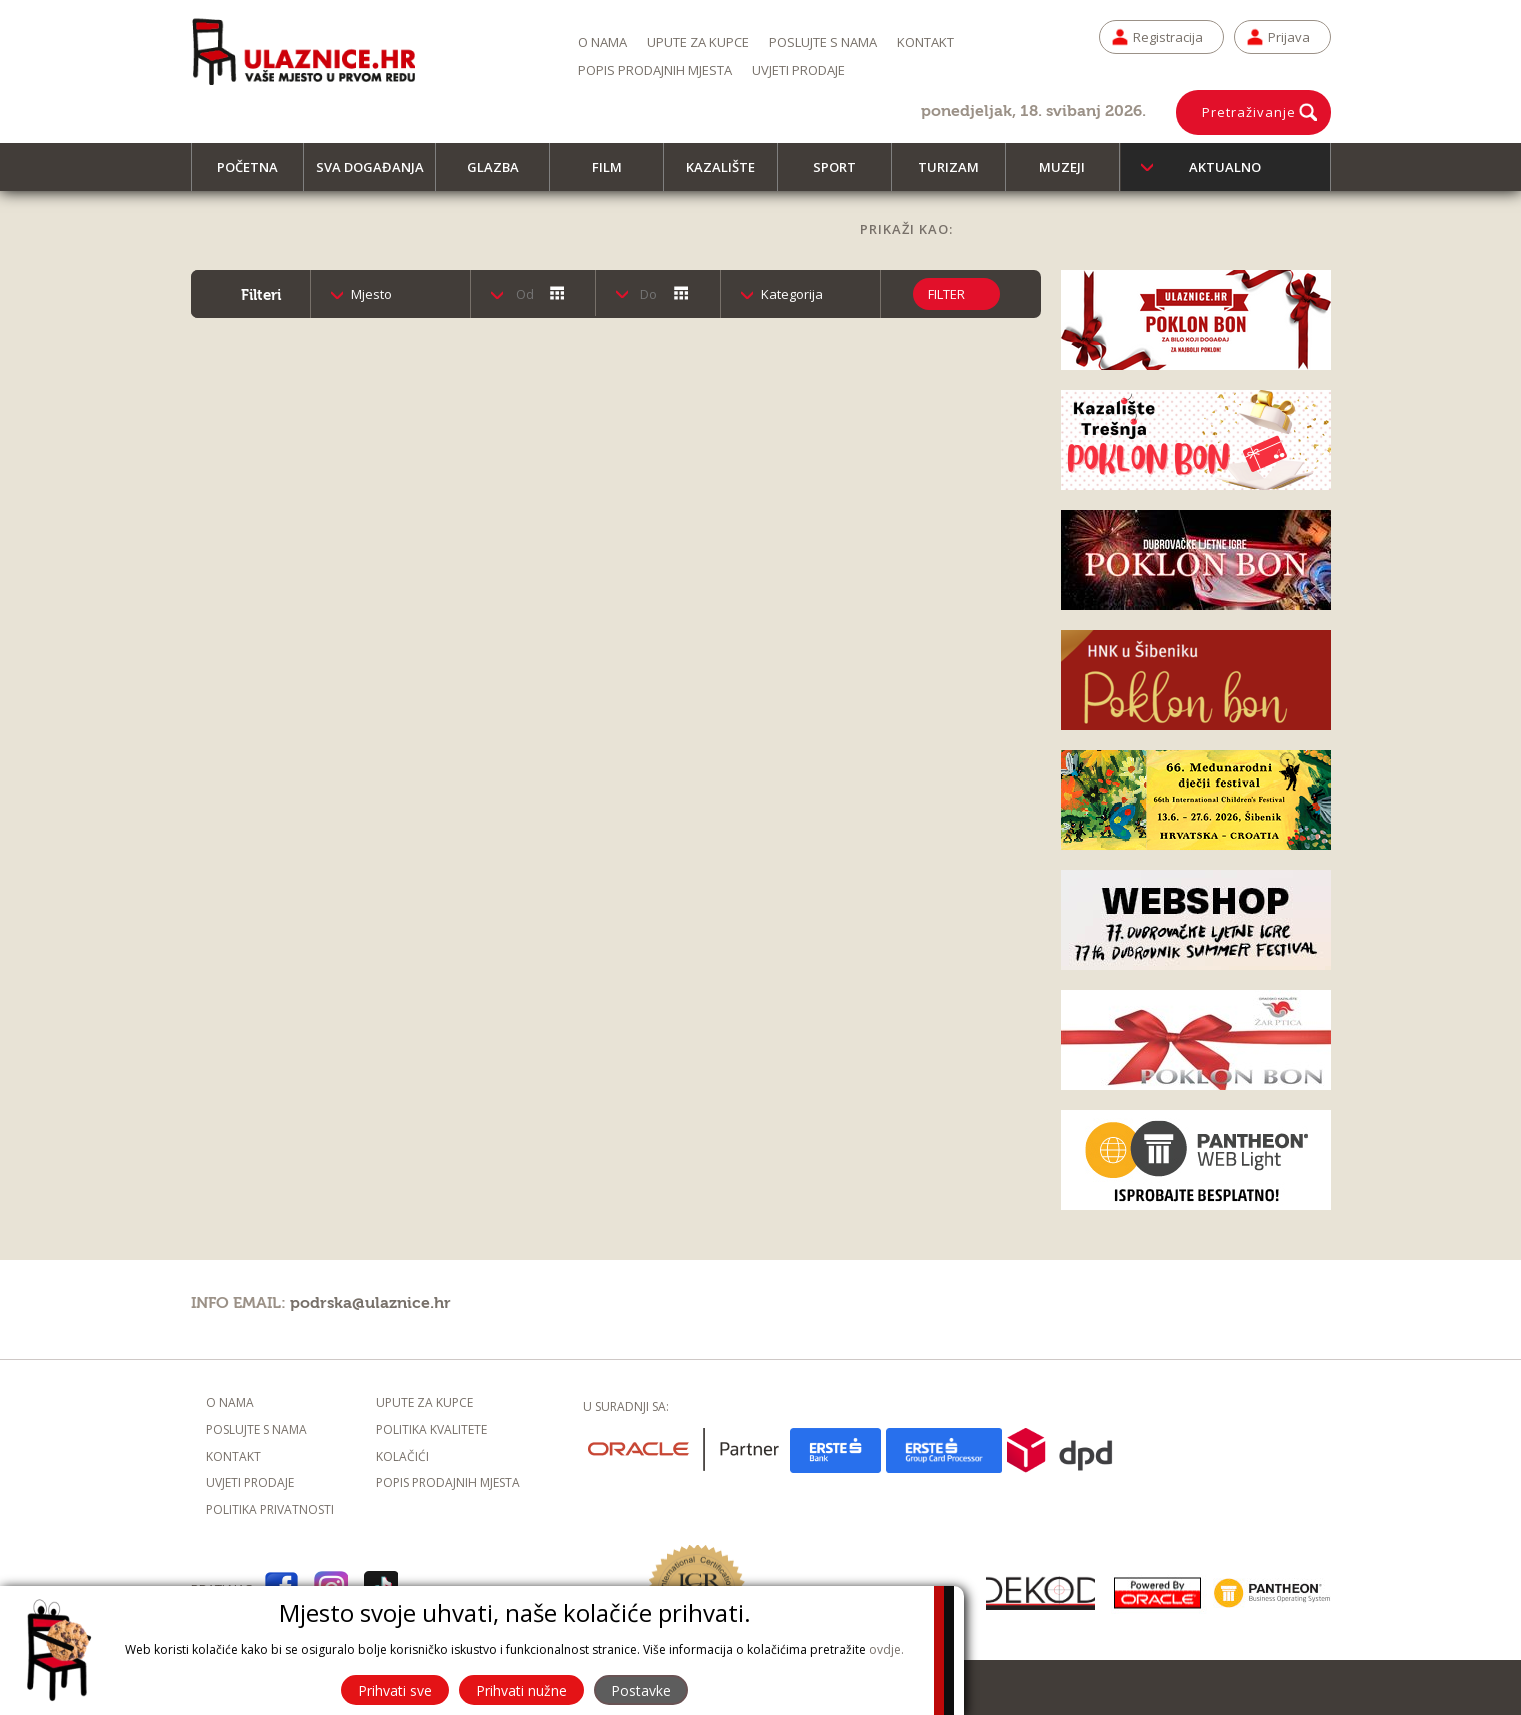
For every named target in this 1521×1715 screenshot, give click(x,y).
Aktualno (1225, 167)
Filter (946, 294)
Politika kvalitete (431, 1429)
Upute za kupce (698, 42)
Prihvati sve (395, 1690)
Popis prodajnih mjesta (655, 70)
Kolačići (402, 1456)
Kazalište (729, 174)
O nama (602, 42)
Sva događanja (376, 174)
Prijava (1289, 37)
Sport (843, 174)
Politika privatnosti (270, 1509)
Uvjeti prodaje (798, 70)
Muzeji (1071, 174)
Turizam (957, 174)
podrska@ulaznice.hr (370, 1303)
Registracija (1168, 37)
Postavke (641, 1690)
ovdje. (886, 1649)
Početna (256, 174)
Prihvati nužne (521, 1690)
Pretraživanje (1249, 112)
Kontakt (925, 42)
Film (616, 174)
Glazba (502, 174)
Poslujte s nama (823, 42)
